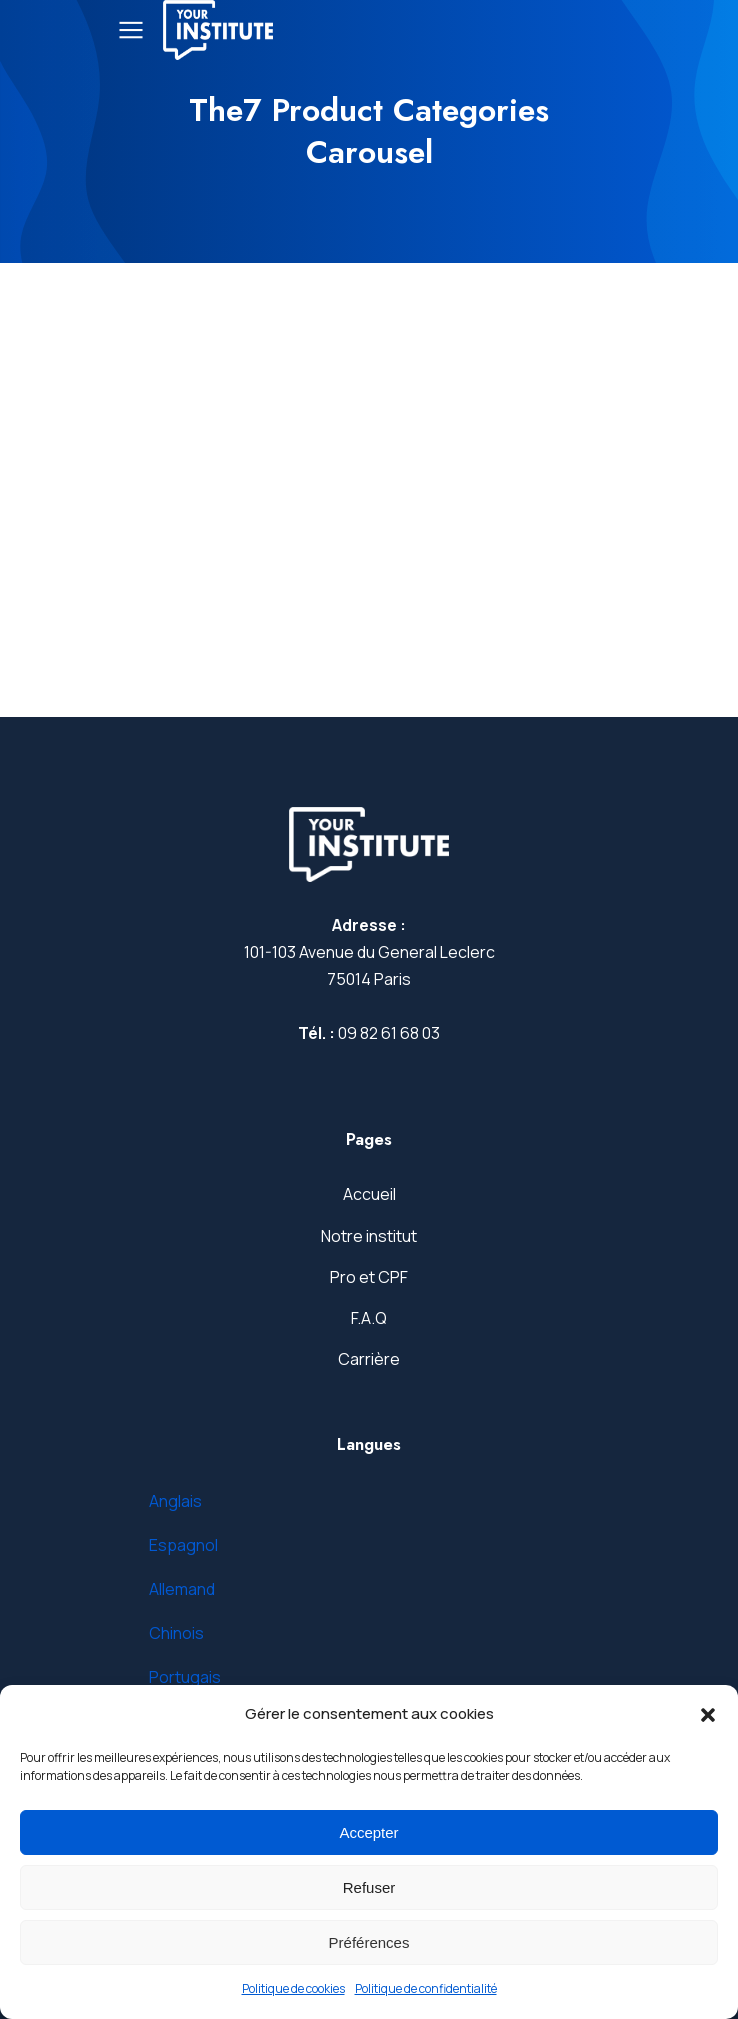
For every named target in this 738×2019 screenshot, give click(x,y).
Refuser (369, 1887)
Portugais (185, 1677)
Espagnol (183, 1545)
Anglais (175, 1501)
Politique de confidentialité (426, 1988)
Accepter (368, 1832)
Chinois (176, 1633)
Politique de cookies (293, 1988)
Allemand (182, 1589)
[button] (708, 1715)
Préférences (369, 1942)
